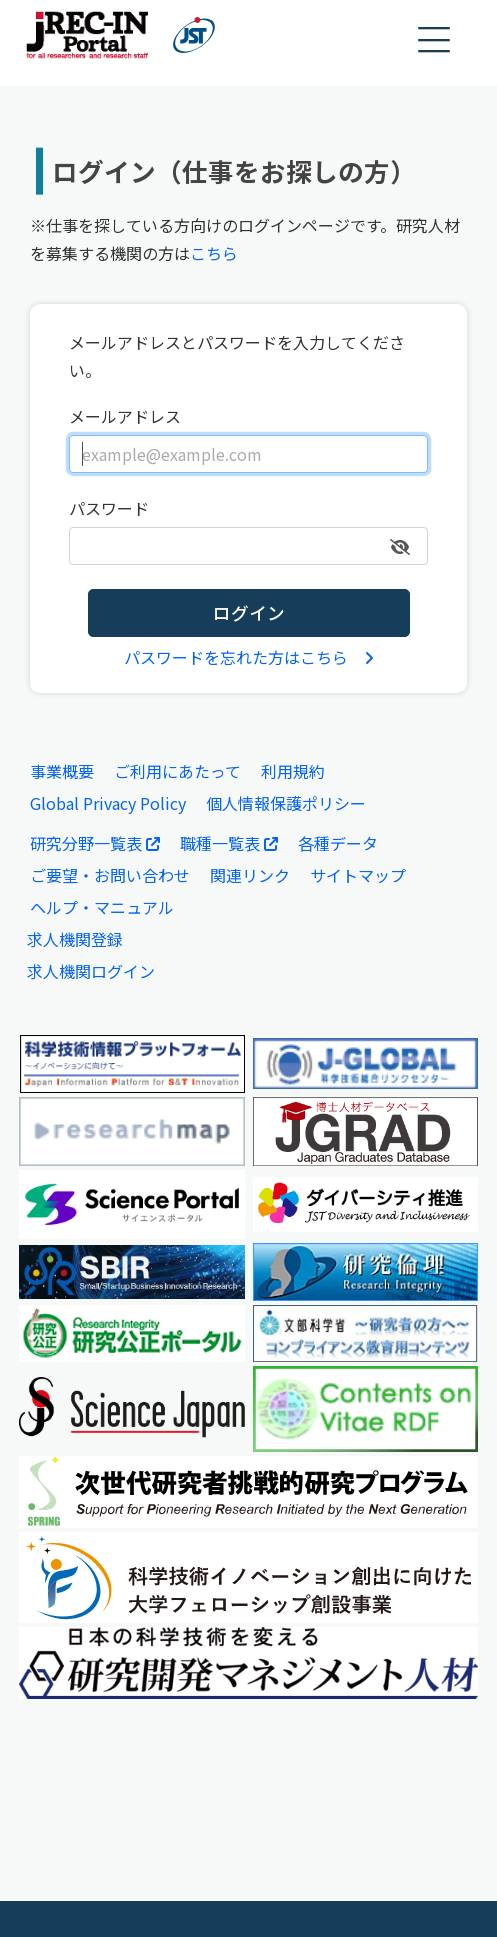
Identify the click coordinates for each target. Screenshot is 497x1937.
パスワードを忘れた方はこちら (249, 657)
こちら (214, 253)
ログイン (249, 612)
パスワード (109, 508)
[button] (435, 40)
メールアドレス (125, 416)
